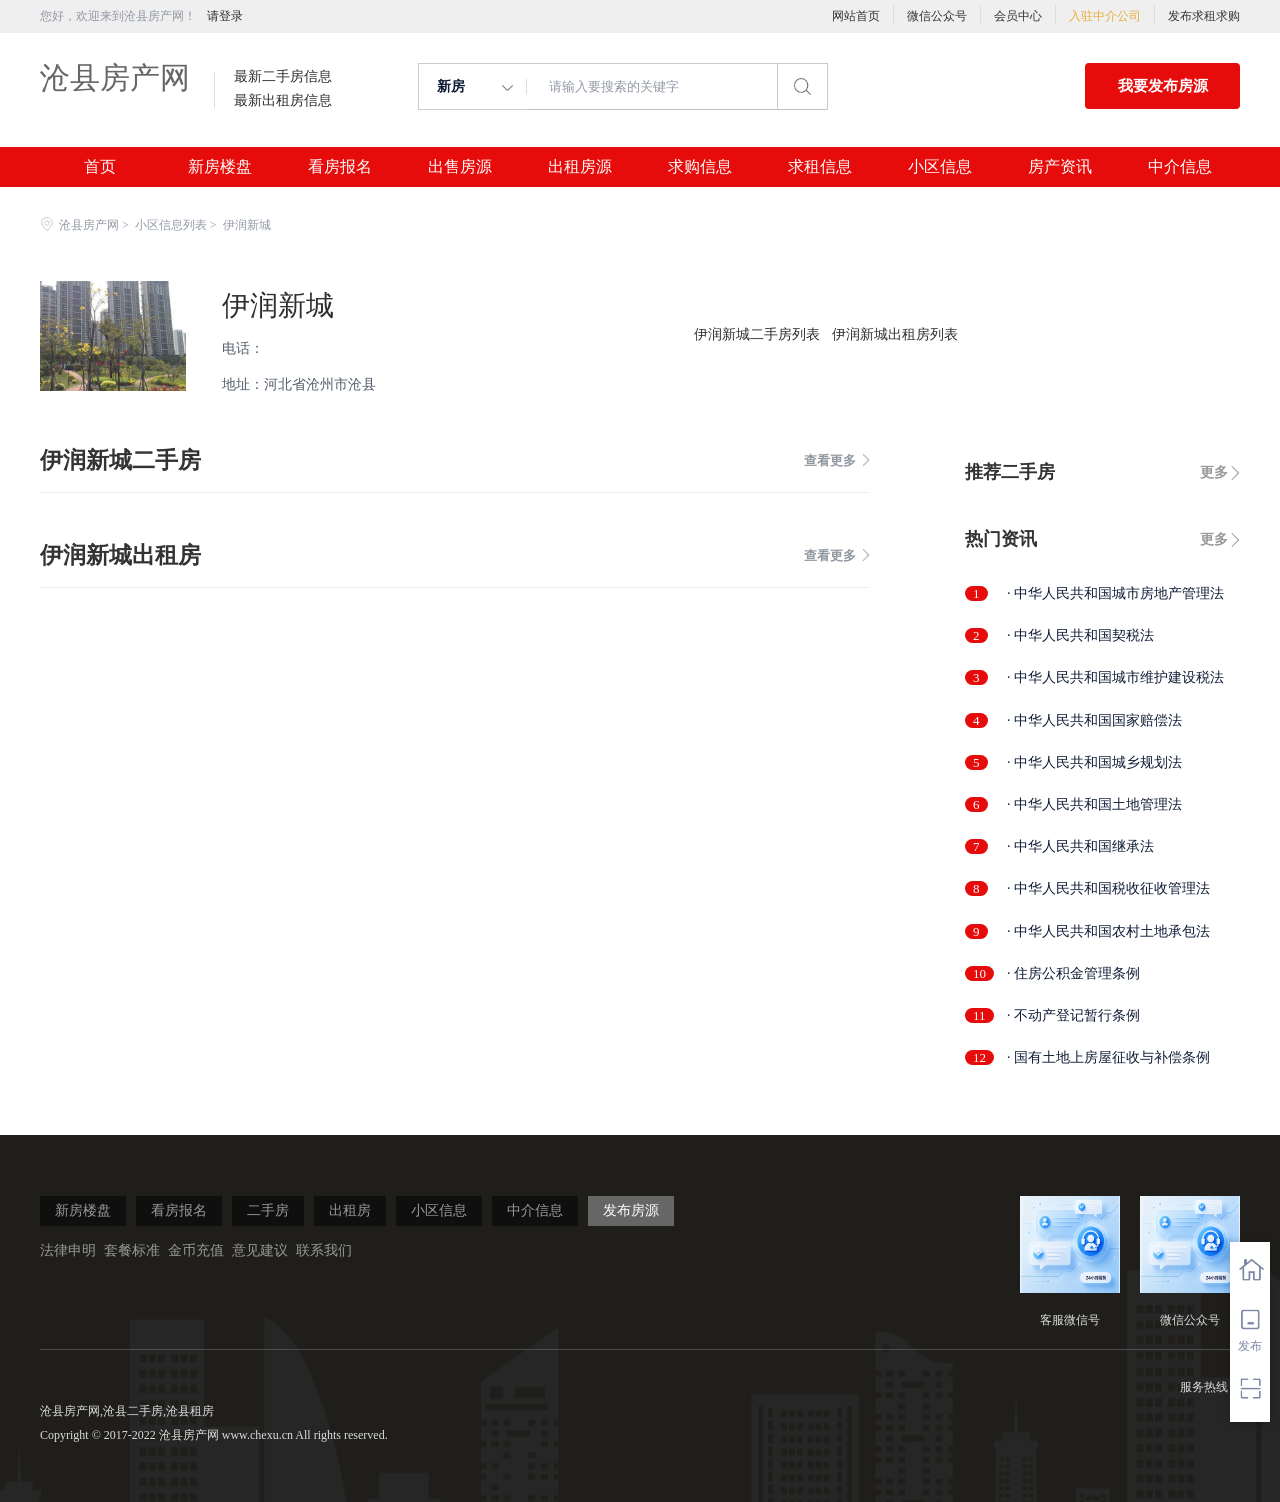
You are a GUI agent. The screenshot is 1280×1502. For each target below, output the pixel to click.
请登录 (225, 16)
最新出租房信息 (283, 101)
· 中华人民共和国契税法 (1080, 635)
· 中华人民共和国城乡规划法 (1094, 762)
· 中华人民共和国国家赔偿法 (1094, 720)
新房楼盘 (220, 167)
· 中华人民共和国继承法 (1080, 846)
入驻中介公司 (1105, 16)
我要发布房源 (1163, 86)
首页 (100, 167)
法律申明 (68, 1250)
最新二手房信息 (283, 77)
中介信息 (1180, 167)
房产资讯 (1060, 167)
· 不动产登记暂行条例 (1073, 1015)
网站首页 (856, 16)
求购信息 (700, 167)
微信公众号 (937, 16)
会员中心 (1018, 16)
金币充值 (196, 1250)
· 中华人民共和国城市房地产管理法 (1115, 593)
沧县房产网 (115, 77)
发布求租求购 (1204, 16)
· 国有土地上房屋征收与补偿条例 (1108, 1057)
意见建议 (260, 1250)
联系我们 (324, 1250)
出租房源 (580, 167)
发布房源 (631, 1210)
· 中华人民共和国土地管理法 (1094, 804)
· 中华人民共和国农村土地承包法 (1108, 931)
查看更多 (837, 460)
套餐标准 (132, 1250)
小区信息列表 (171, 225)
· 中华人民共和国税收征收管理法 (1108, 888)
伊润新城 (278, 305)
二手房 (268, 1210)
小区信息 (940, 167)
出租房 (350, 1210)
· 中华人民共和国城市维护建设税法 (1115, 677)
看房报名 (340, 167)
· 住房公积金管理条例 (1073, 973)
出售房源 (460, 167)
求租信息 (820, 167)
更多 (1214, 472)
